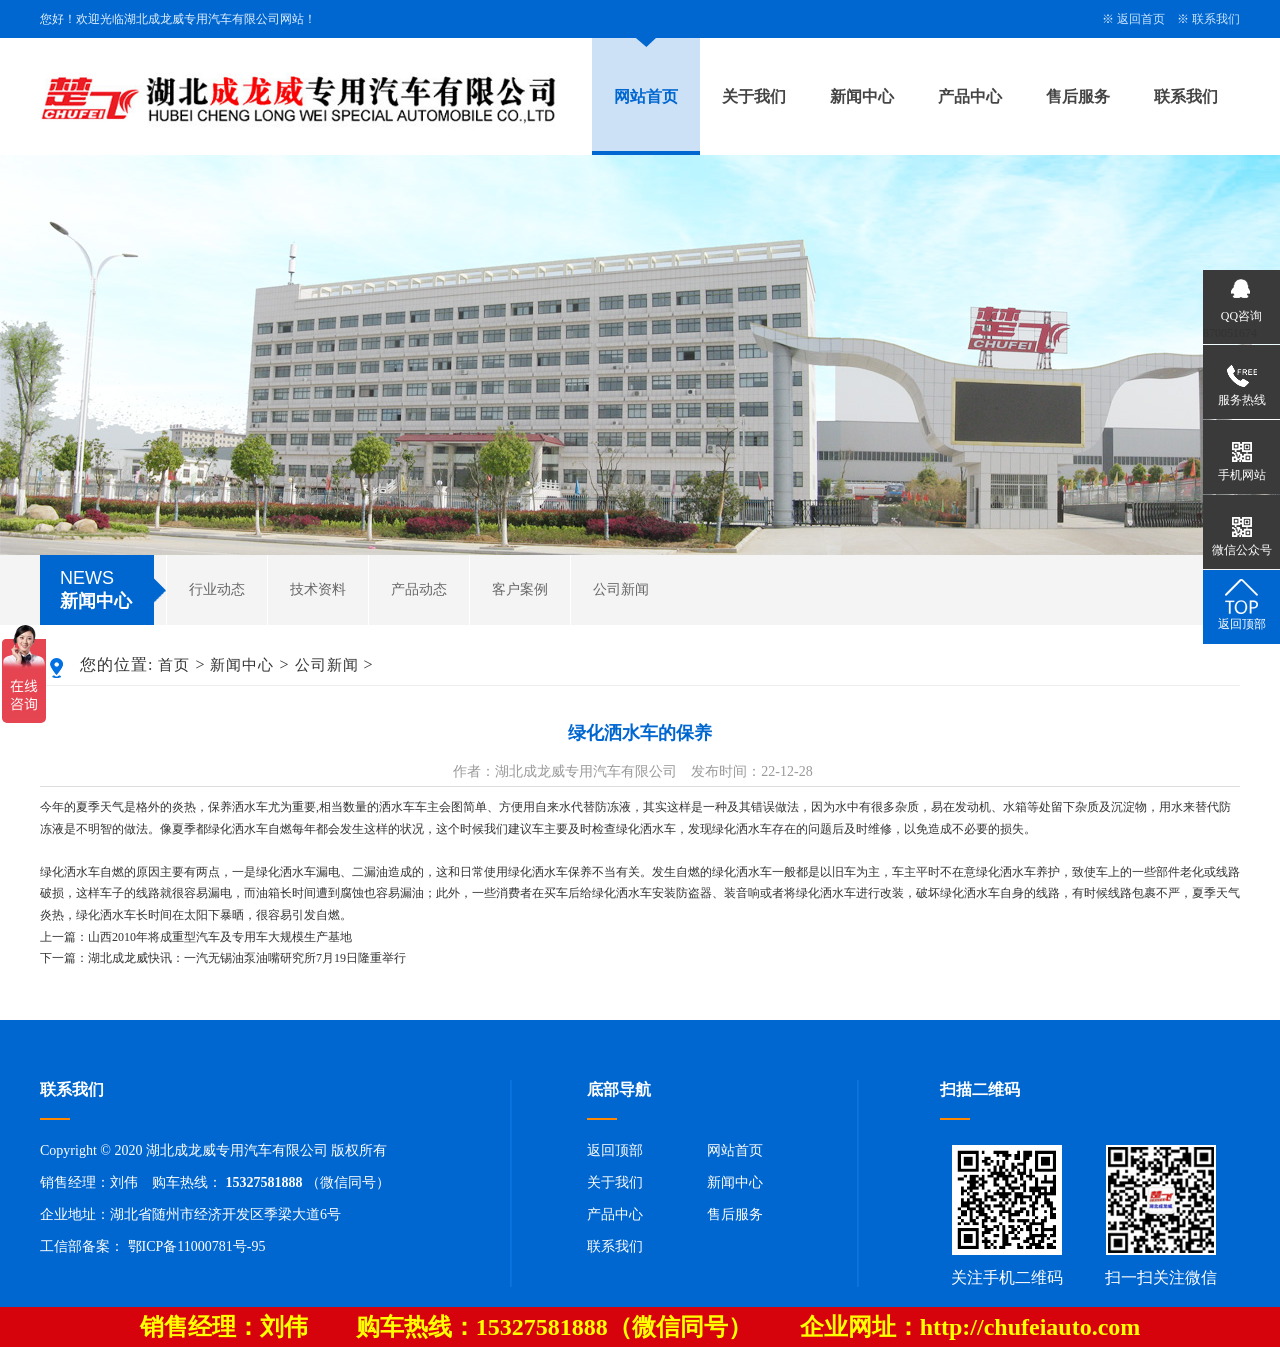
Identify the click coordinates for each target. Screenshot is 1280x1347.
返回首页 (1141, 19)
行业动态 (217, 589)
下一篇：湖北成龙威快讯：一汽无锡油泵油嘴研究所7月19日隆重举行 (223, 958)
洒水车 (250, 807)
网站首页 (646, 96)
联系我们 (1216, 19)
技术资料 (318, 589)
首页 (174, 665)
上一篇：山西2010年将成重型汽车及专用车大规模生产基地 (196, 937)
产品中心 (970, 96)
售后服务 (1078, 96)
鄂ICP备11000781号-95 (197, 1246)
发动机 (973, 807)
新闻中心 (862, 96)
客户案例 (520, 589)
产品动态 (419, 589)
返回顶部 (615, 1150)
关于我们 (754, 96)
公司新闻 (621, 589)
